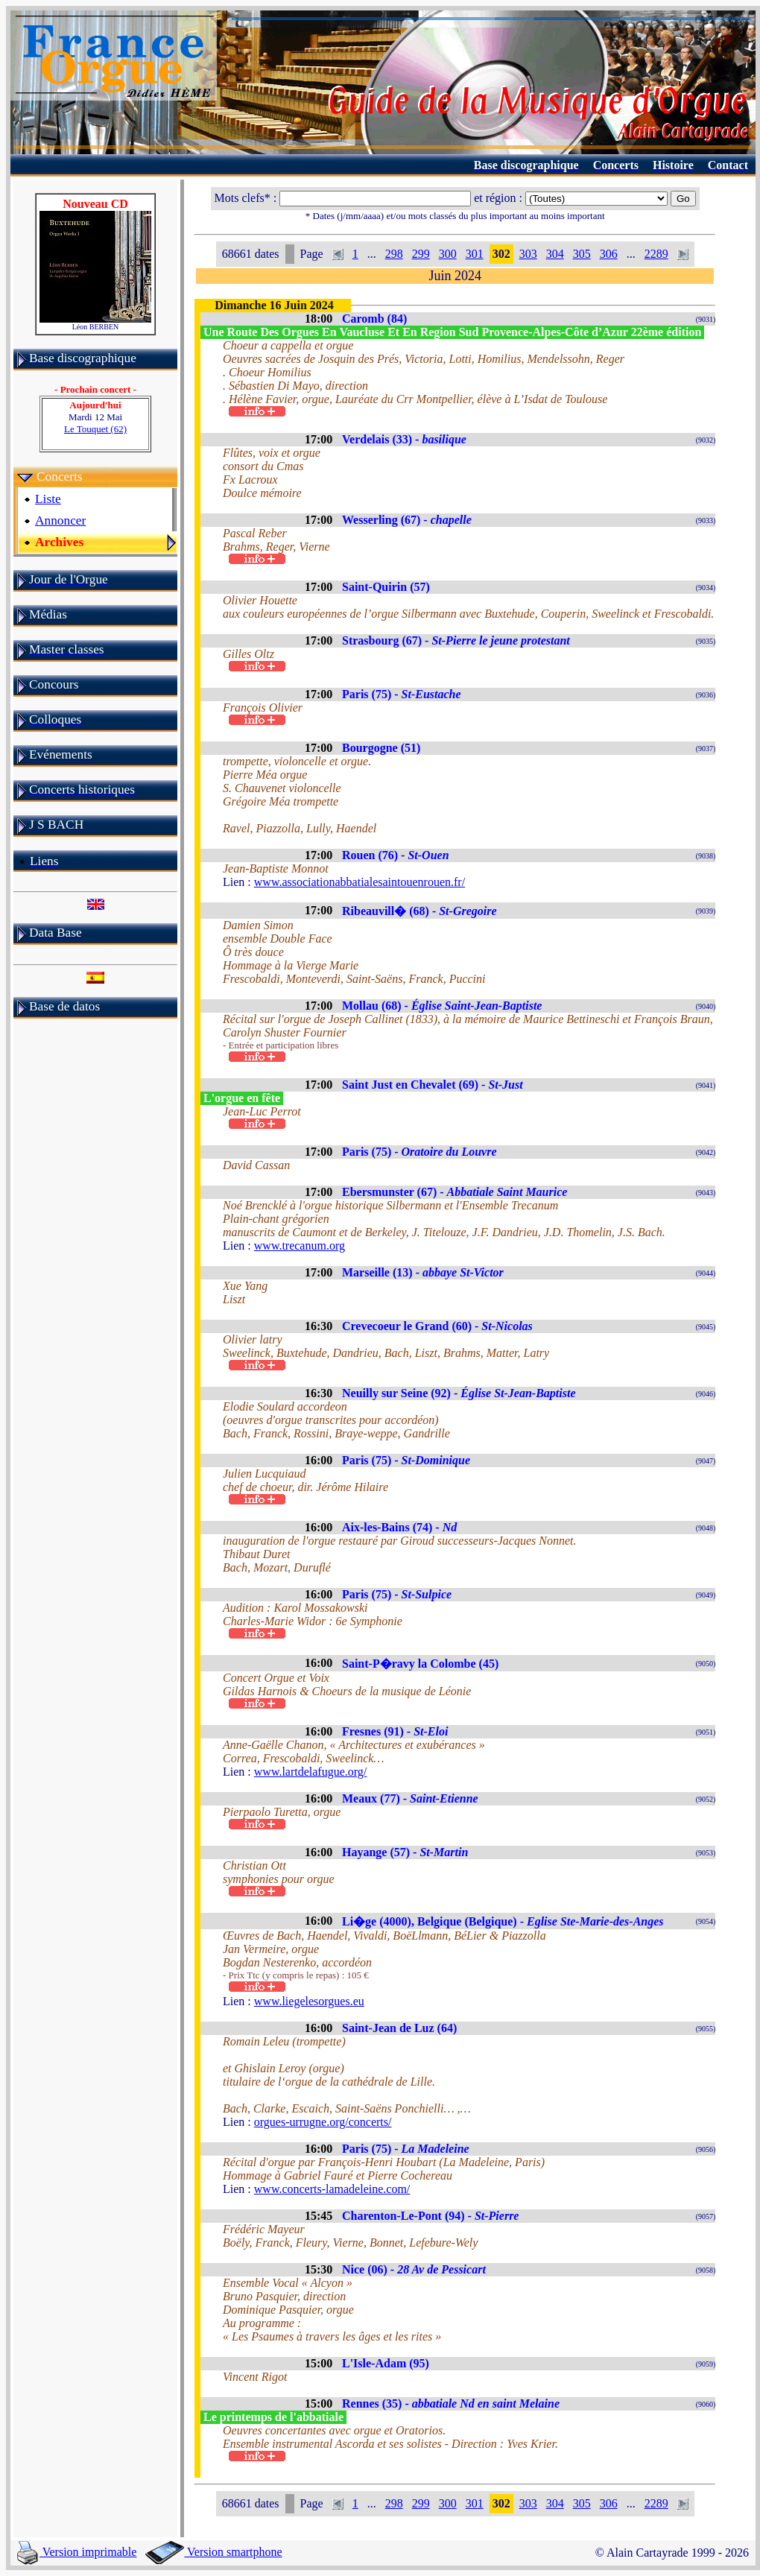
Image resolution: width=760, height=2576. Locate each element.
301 (475, 253)
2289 (656, 253)
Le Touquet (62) (95, 428)
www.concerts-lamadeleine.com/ (332, 2189)
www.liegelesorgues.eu (309, 2001)
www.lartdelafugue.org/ (310, 1771)
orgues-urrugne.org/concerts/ (323, 2121)
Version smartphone (213, 2551)
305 (582, 253)
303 (528, 253)
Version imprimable (76, 2551)
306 (609, 253)
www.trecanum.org (299, 1245)
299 (421, 253)
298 (394, 253)
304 (555, 253)
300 (448, 253)
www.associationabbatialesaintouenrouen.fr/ (359, 882)
